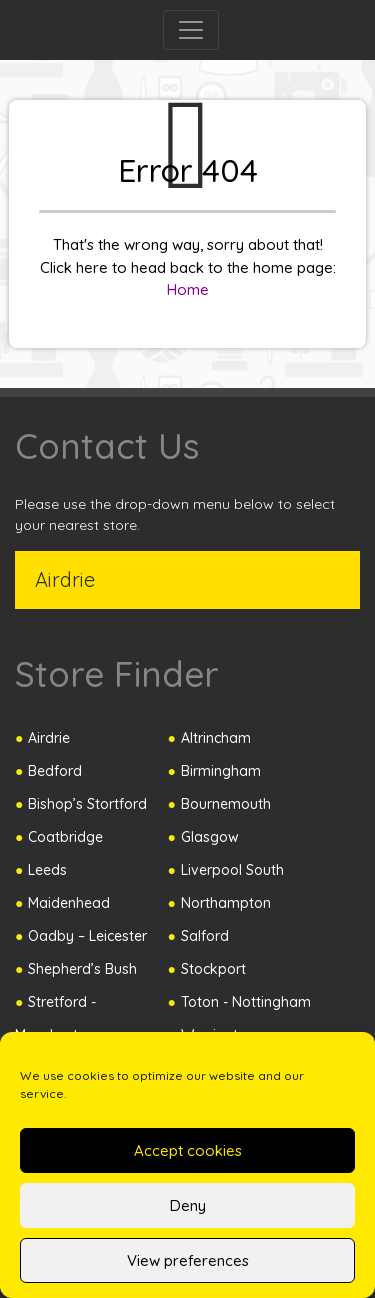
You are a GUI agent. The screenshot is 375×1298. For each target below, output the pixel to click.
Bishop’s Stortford (87, 804)
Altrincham (216, 738)
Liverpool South (232, 870)
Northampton (226, 903)
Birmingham (221, 771)
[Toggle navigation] (191, 30)
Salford (205, 936)
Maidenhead (69, 903)
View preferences (188, 1260)
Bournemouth (226, 804)
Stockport (213, 969)
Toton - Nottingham (246, 1002)
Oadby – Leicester (87, 936)
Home (188, 289)
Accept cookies (188, 1150)
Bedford (55, 771)
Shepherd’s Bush (82, 969)
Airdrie (49, 738)
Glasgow (210, 837)
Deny (188, 1205)
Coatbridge (65, 837)
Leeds (47, 870)
